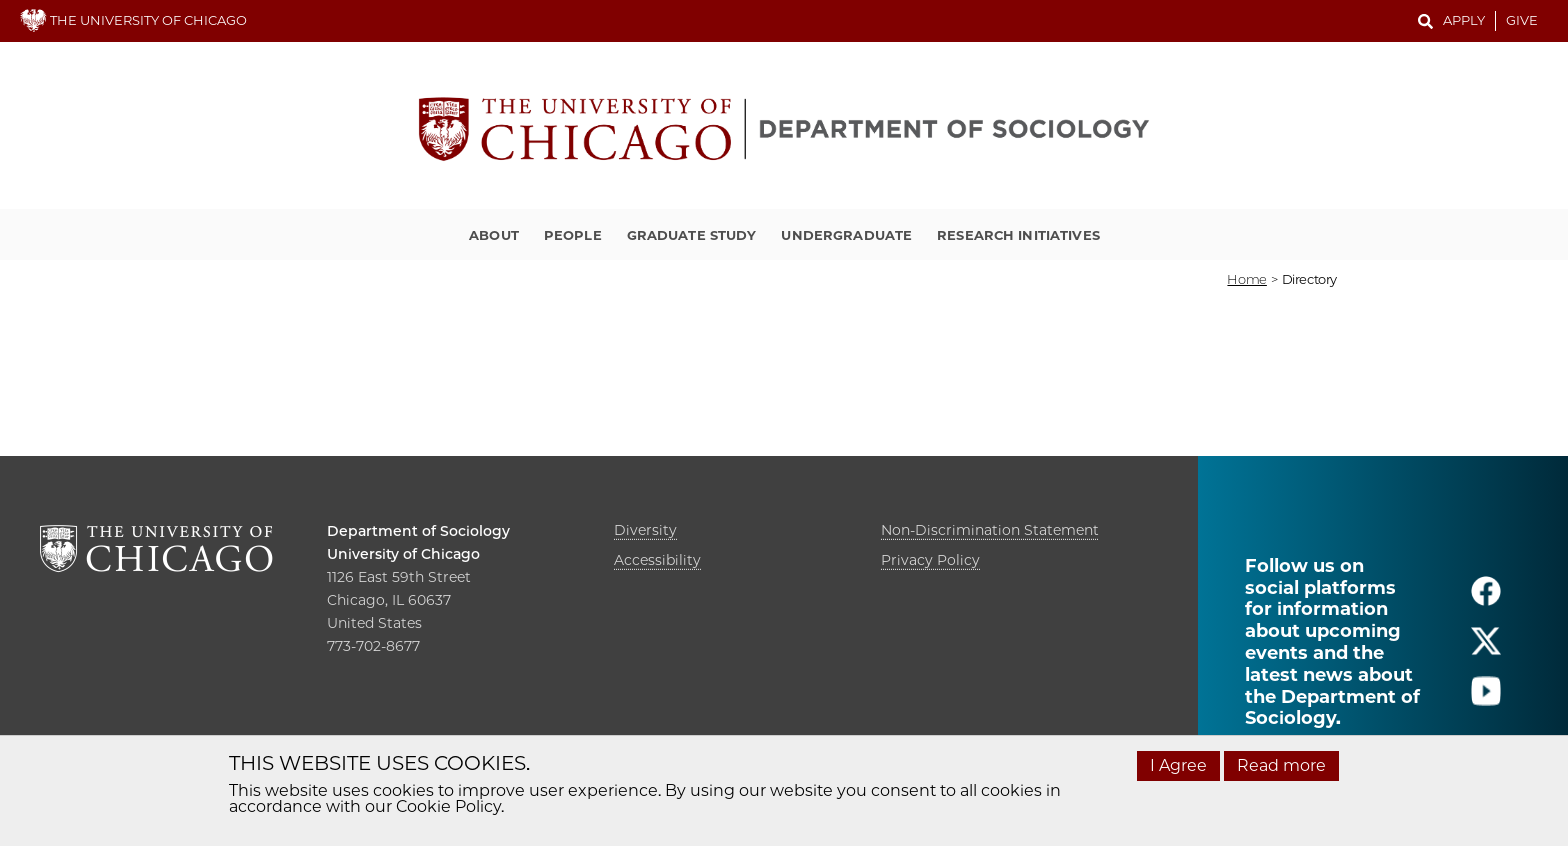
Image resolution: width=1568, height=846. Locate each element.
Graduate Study (692, 235)
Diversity (645, 530)
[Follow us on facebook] (1486, 599)
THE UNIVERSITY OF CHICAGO (133, 20)
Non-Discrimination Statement (990, 530)
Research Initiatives (1018, 235)
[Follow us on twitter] (1486, 649)
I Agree (1178, 765)
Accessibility (657, 560)
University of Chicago (403, 554)
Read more (1281, 765)
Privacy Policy (930, 560)
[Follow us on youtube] (1486, 699)
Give (1522, 20)
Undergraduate (846, 235)
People (573, 235)
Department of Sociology (418, 531)
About (494, 235)
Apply (1464, 20)
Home (1246, 279)
